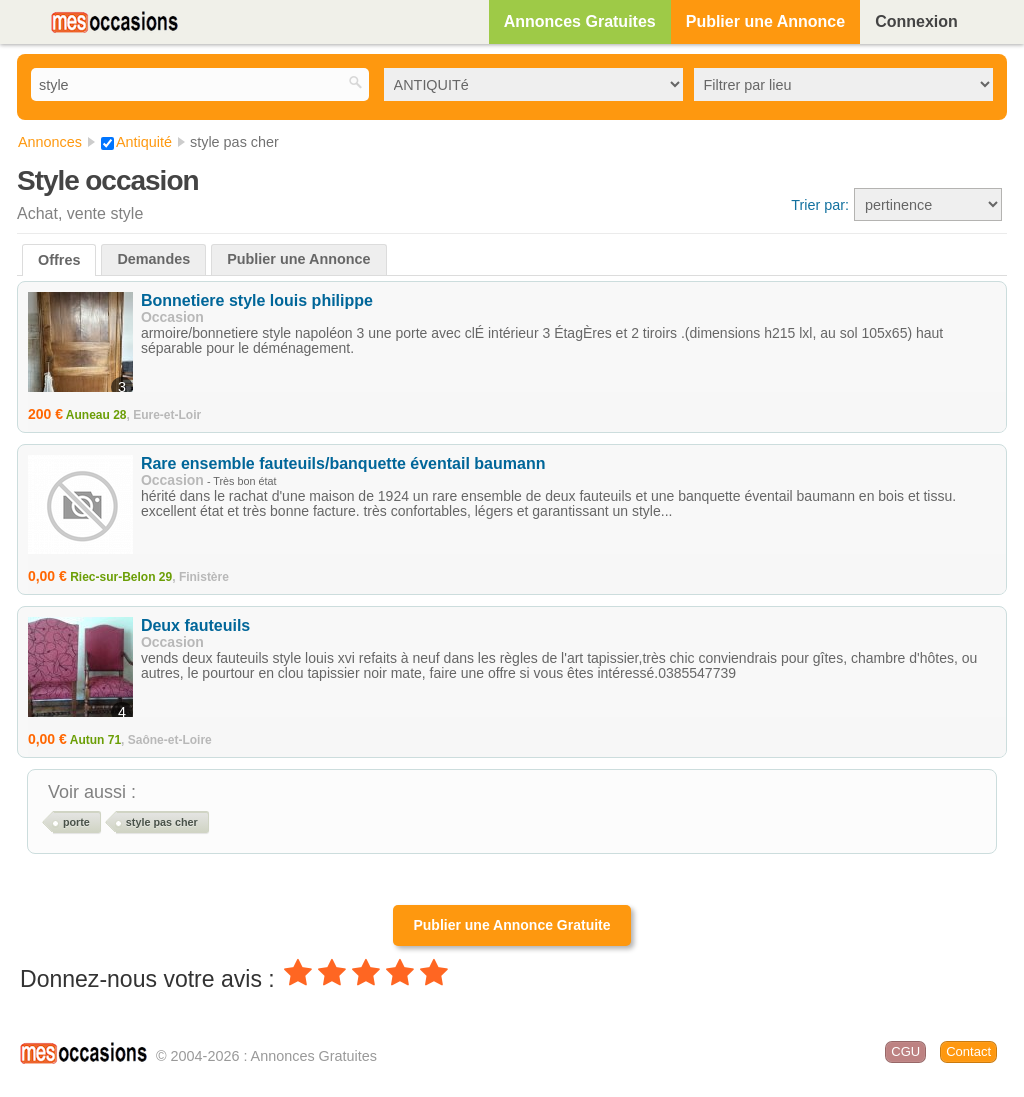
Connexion (916, 21)
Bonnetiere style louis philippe (257, 300)
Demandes (153, 259)
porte (76, 822)
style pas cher (162, 822)
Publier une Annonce (765, 21)
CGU (905, 1051)
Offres (59, 260)
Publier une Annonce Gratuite (511, 925)
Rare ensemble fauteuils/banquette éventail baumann (343, 463)
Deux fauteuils (195, 625)
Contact (968, 1051)
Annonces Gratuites (580, 21)
